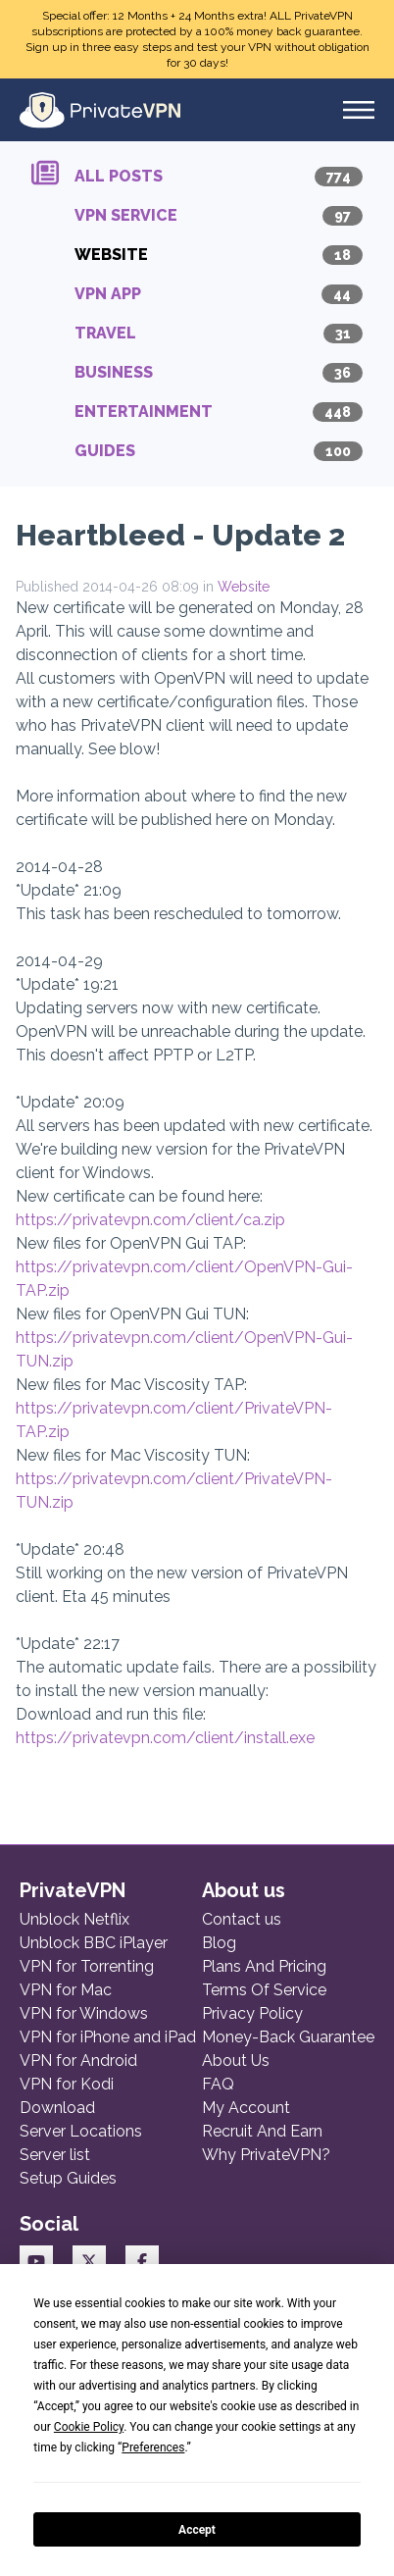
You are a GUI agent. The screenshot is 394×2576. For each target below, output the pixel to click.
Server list (55, 2154)
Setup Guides (68, 2178)
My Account (246, 2107)
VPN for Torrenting (87, 1966)
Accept (197, 2530)
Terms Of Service (264, 1990)
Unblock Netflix (74, 1919)
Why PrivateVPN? (266, 2154)
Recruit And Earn (262, 2131)
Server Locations (81, 2131)
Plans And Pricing (264, 1966)
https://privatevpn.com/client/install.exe (165, 1737)
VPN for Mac (66, 1990)
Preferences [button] (153, 2447)
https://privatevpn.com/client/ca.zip (150, 1220)
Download (57, 2107)
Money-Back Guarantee (288, 2037)
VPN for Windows (84, 2013)
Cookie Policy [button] (88, 2427)
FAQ (218, 2084)
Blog (219, 1942)
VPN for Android (78, 2060)
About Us (236, 2060)
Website (244, 586)
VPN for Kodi (67, 2084)
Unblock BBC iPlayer (94, 1942)
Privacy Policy (252, 2013)
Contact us (241, 1919)
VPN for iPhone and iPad (108, 2037)
